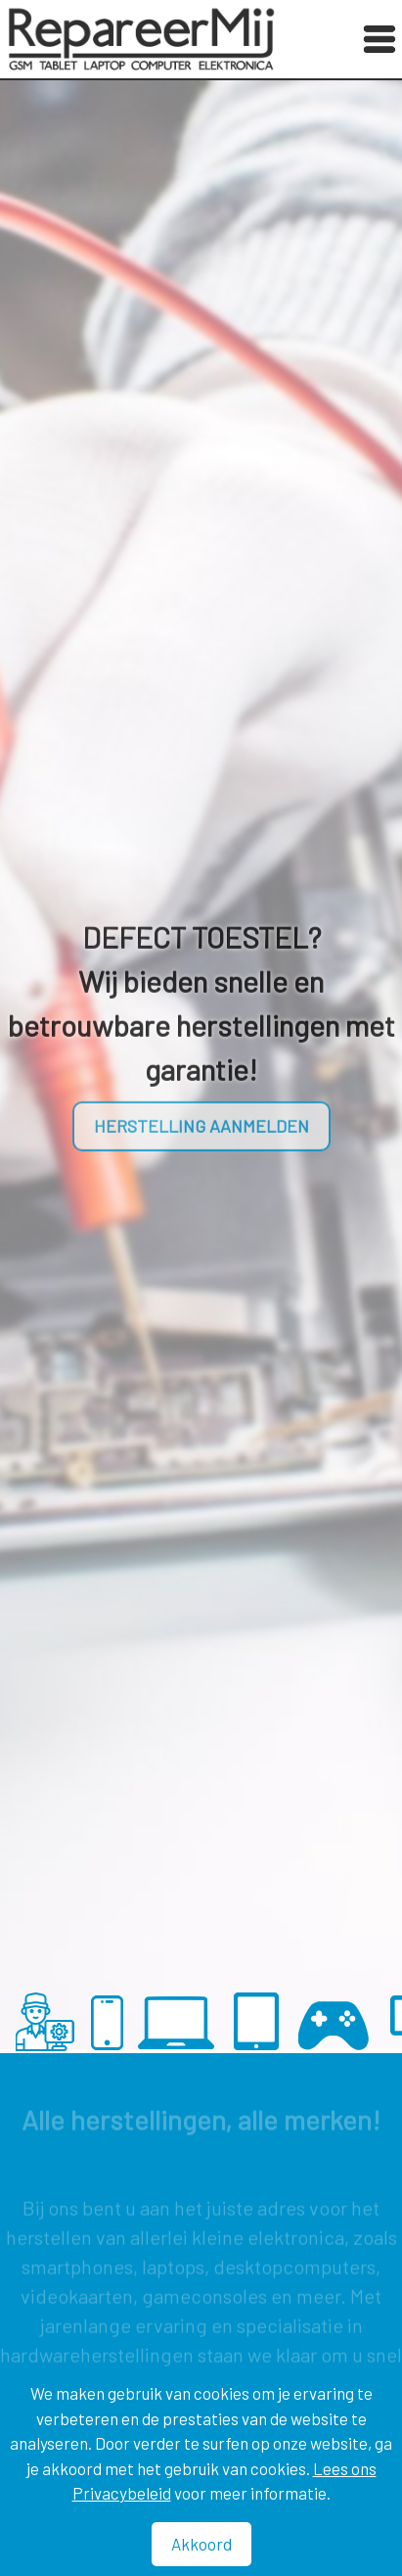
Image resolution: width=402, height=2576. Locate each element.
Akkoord (201, 2543)
